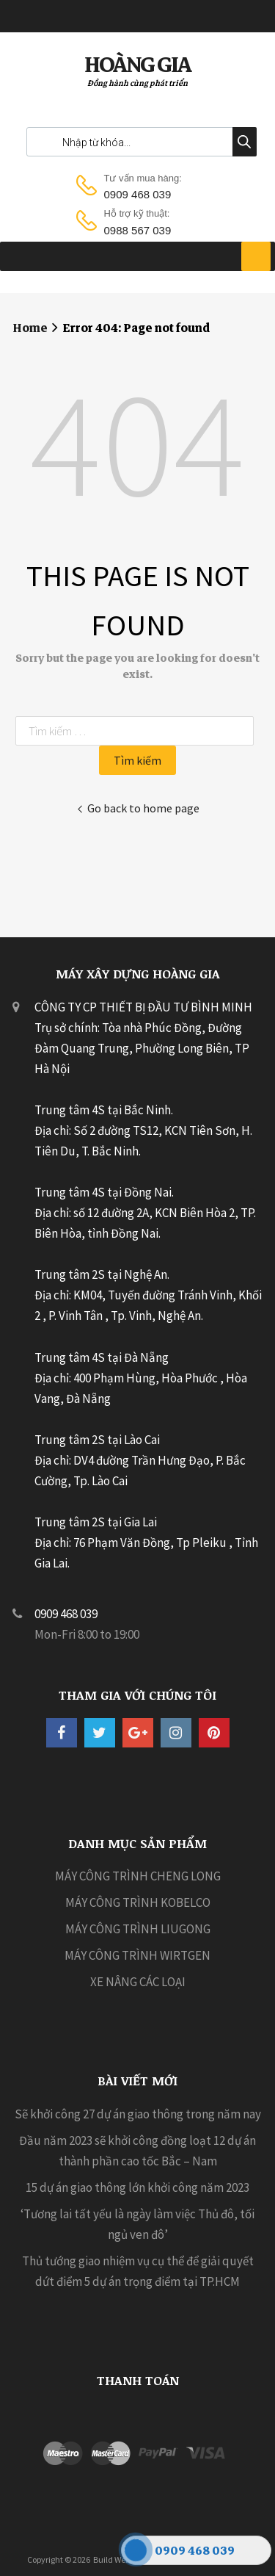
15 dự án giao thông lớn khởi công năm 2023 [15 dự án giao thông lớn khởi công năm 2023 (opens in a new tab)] (137, 2187)
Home (30, 328)
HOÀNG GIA (137, 64)
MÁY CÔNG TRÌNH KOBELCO (137, 1902)
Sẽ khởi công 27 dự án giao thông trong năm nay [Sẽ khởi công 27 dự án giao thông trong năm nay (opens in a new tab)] (138, 2114)
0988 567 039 (138, 230)
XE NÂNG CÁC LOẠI (138, 1982)
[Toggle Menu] (256, 256)
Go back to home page (137, 808)
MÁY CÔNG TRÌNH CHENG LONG (138, 1876)
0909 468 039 (138, 194)
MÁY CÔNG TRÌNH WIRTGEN (137, 1955)
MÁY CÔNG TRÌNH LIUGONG (137, 1929)
